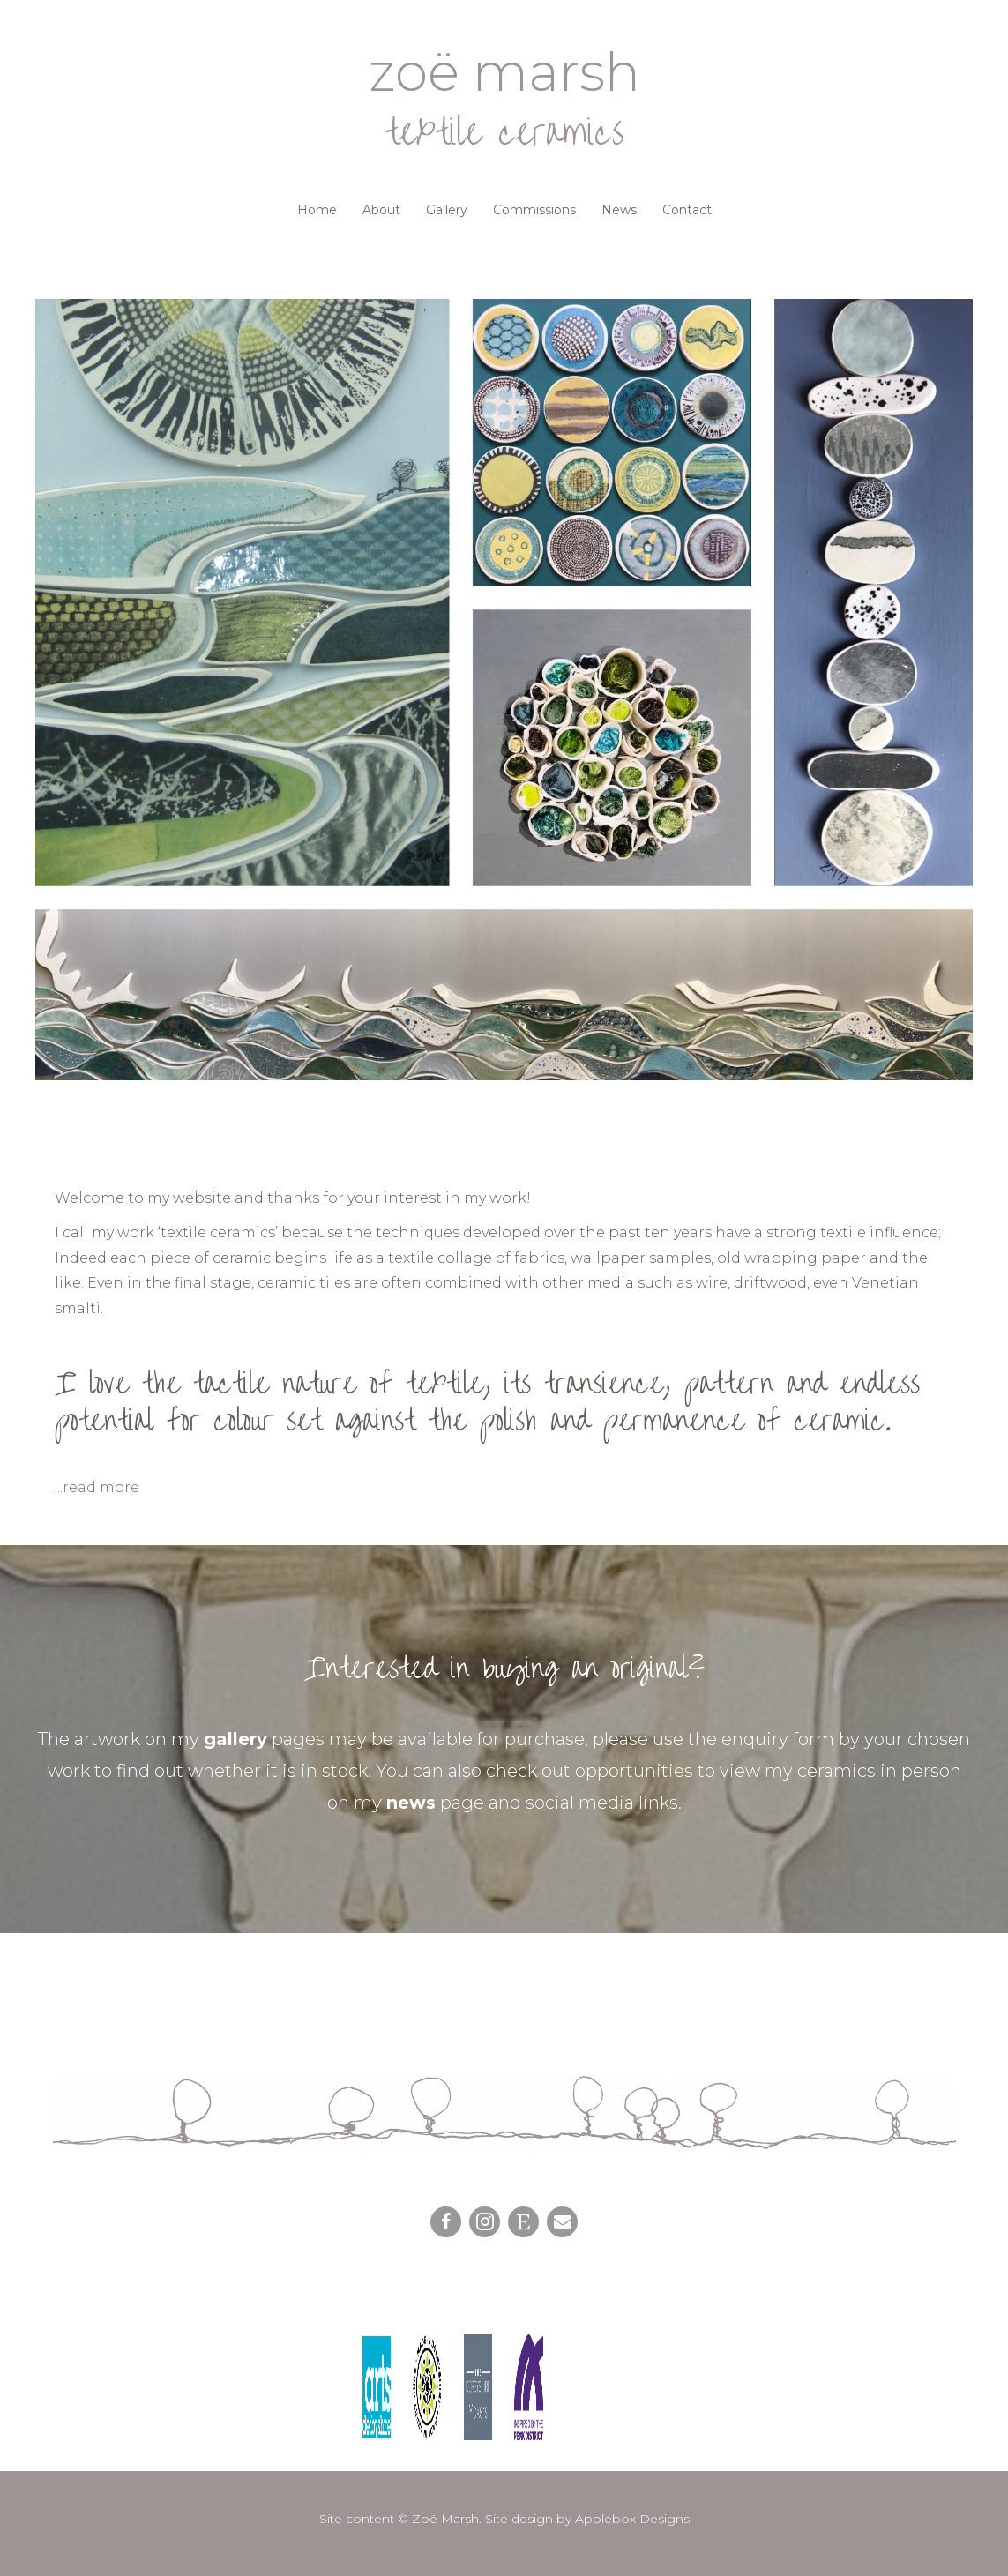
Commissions (534, 210)
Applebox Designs (632, 2519)
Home (317, 210)
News (619, 210)
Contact (687, 210)
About (381, 210)
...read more (97, 1487)
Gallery (446, 210)
